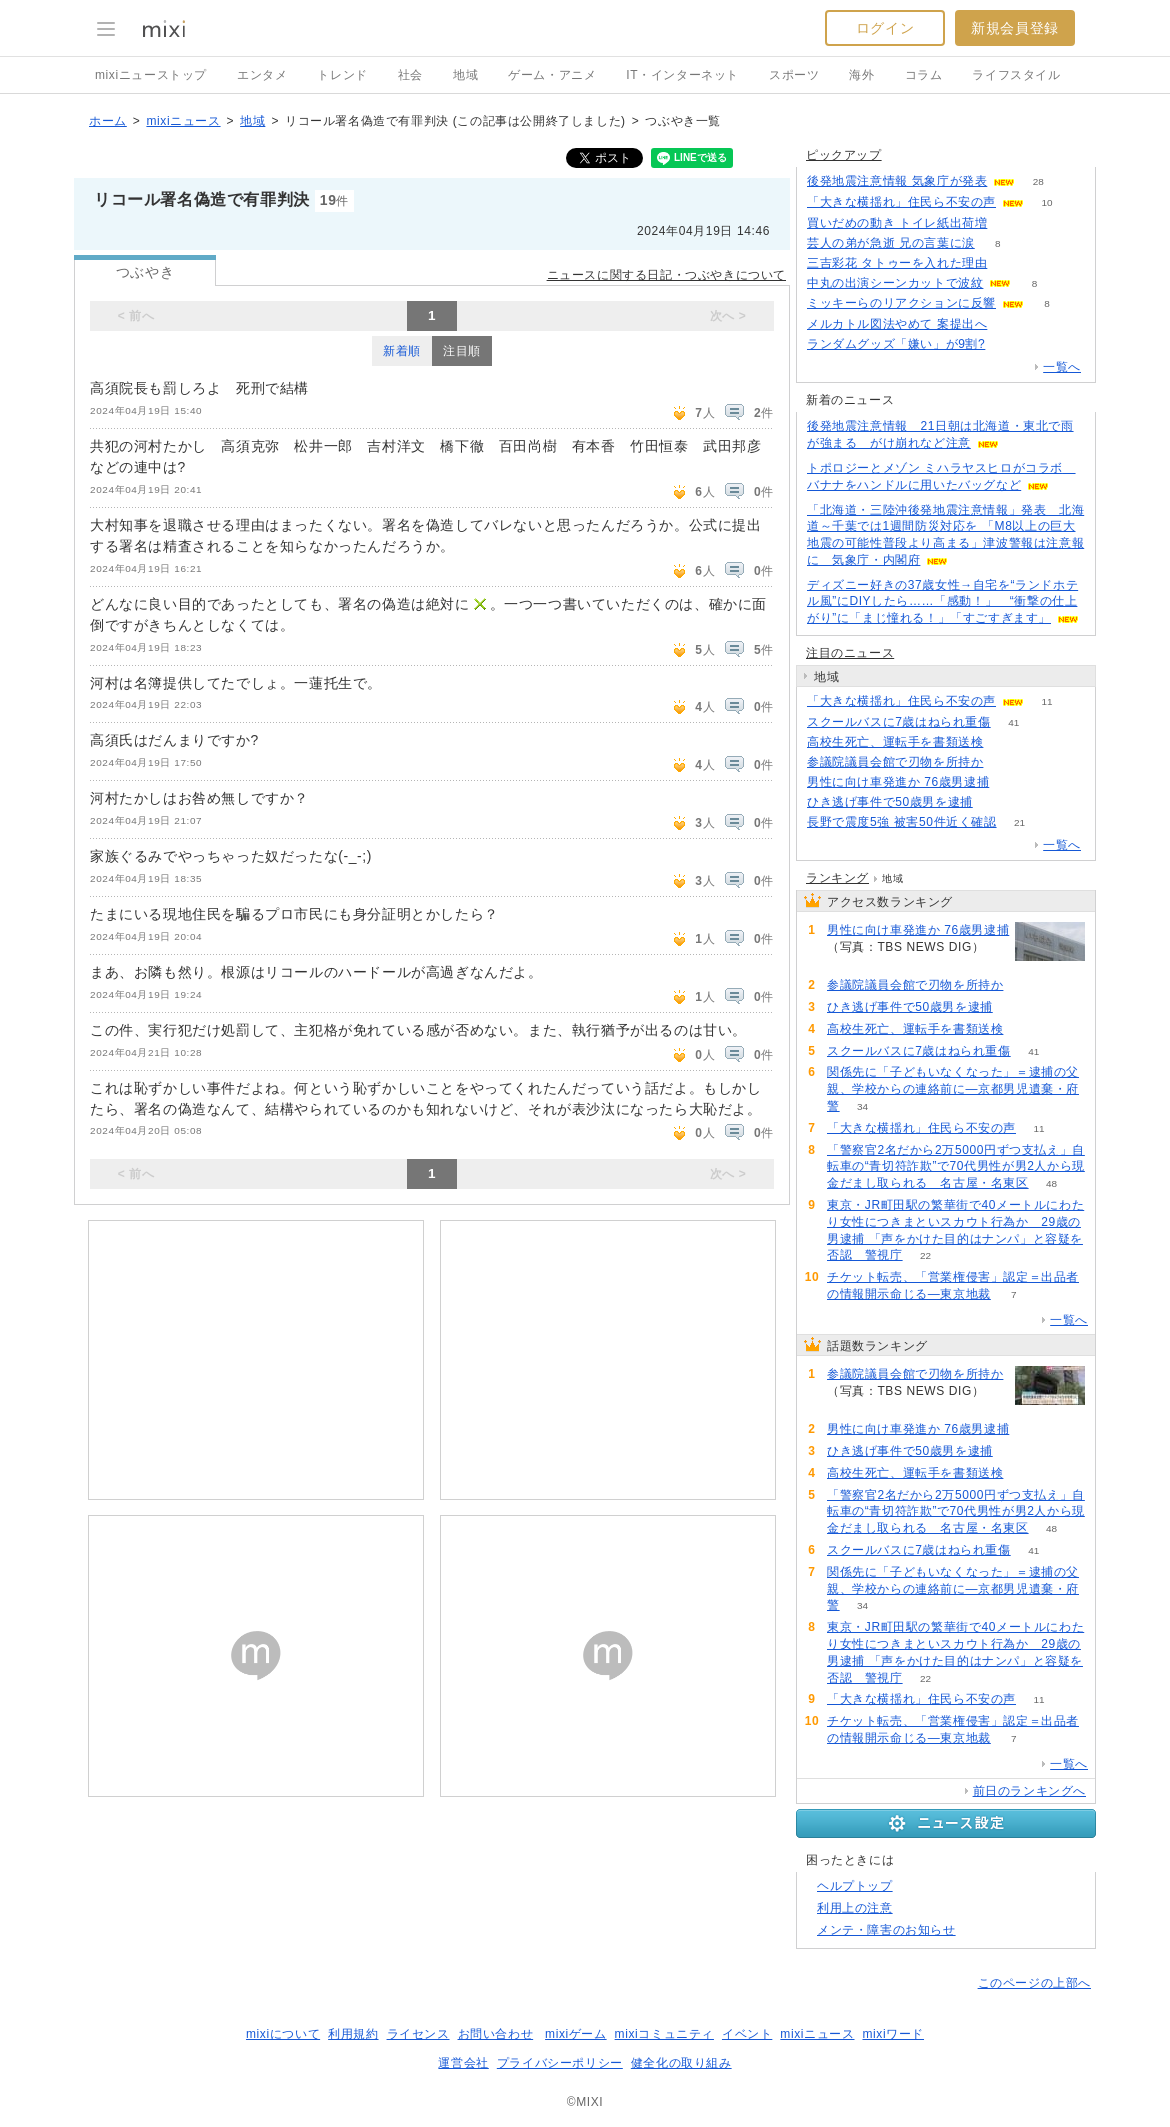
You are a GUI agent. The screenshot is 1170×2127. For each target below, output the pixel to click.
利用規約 (353, 2034)
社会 (410, 75)
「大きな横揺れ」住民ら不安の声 (901, 202)
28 (1038, 181)
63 (995, 802)
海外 (861, 75)
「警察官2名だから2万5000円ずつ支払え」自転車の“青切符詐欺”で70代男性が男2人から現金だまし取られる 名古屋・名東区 (956, 1167)
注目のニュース (850, 653)
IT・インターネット (682, 75)
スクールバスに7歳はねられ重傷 (899, 722)
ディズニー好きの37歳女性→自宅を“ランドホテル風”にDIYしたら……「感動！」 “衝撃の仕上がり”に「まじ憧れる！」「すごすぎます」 (942, 602)
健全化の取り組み (681, 2063)
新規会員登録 (1015, 28)
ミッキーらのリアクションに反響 (901, 303)
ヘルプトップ (855, 1886)
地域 (465, 75)
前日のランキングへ (1029, 1791)
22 (925, 1255)
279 (1010, 324)
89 (1012, 782)
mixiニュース (183, 121)
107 (1006, 762)
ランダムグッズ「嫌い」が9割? (896, 344)
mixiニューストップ (151, 75)
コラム (924, 75)
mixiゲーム (576, 2034)
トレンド (342, 75)
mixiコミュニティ (664, 2034)
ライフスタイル (1016, 75)
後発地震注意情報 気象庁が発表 (897, 181)
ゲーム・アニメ (552, 75)
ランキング (837, 878)
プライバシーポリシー (560, 2063)
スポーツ (794, 75)
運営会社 (463, 2063)
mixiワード (893, 2034)
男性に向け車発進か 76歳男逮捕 (898, 782)
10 (1046, 202)
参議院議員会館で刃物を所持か (895, 762)
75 (1010, 263)
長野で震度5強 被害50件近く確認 (902, 822)
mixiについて (283, 2034)
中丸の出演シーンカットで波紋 (895, 283)
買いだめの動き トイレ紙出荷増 (897, 223)
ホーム (108, 121)
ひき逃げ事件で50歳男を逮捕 (890, 802)
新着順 (402, 351)
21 (1019, 822)
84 (1010, 223)
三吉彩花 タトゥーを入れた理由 (897, 263)
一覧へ (1062, 367)
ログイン (885, 28)
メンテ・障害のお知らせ (886, 1930)
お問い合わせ (496, 2034)
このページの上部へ (1034, 1983)
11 (1046, 701)
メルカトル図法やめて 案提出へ (897, 324)
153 (1008, 344)
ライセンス (418, 2034)
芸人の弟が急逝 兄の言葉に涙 (891, 243)
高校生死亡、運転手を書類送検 (895, 742)
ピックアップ (844, 155)
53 (1006, 742)
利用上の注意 (855, 1908)
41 (1013, 722)
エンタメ (262, 75)
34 (862, 1106)
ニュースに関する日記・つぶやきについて (666, 275)
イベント (747, 2034)
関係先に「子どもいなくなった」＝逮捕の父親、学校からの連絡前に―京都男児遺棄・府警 (953, 1089)
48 (1051, 1183)
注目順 (462, 351)
